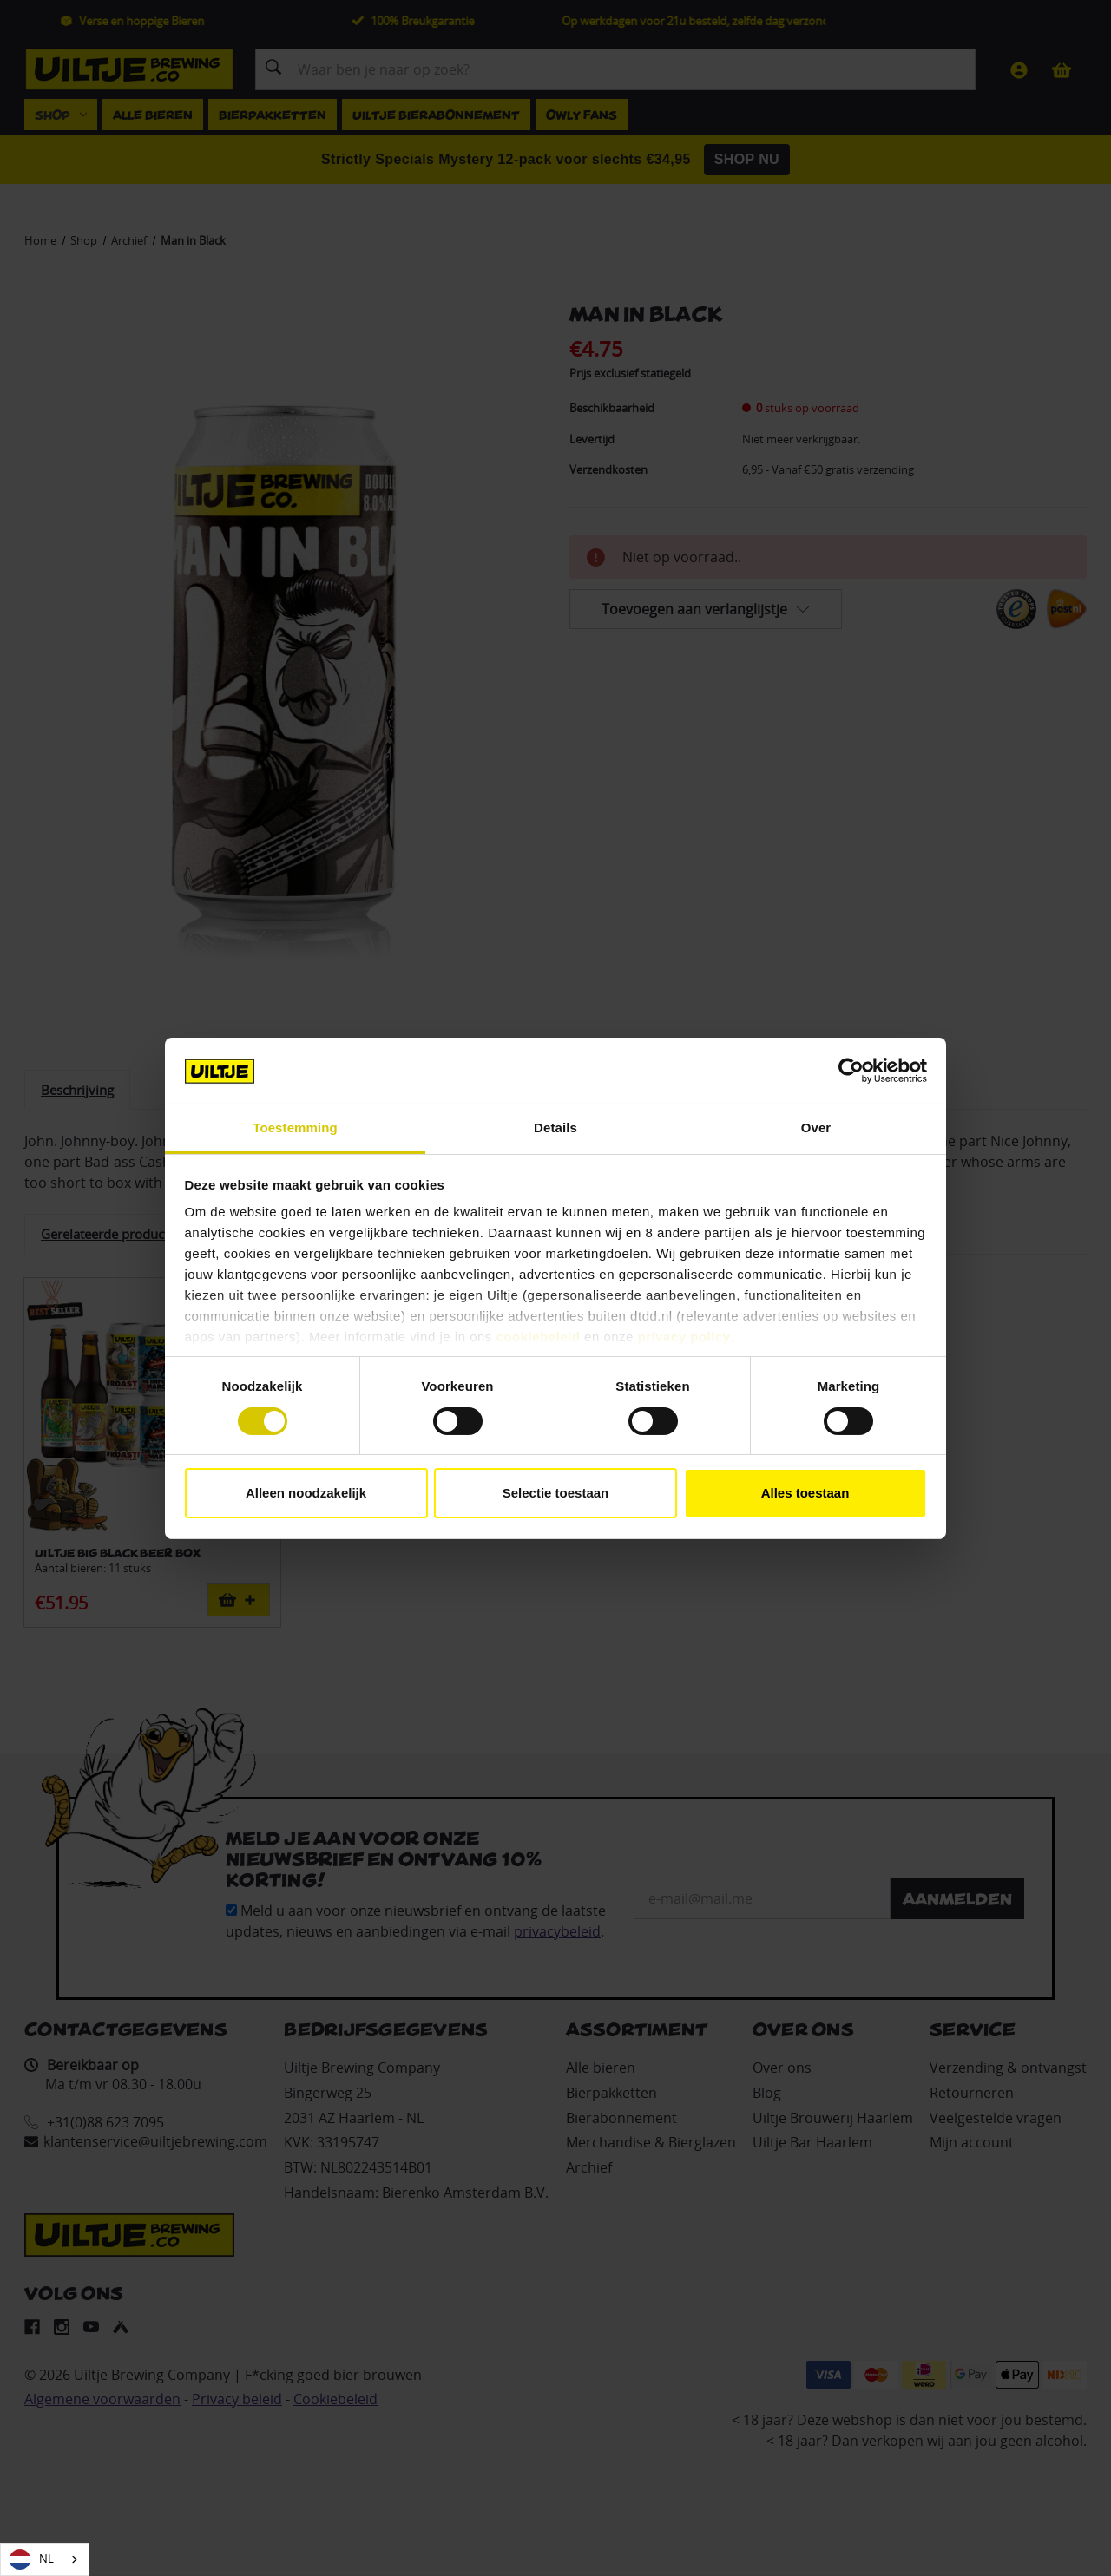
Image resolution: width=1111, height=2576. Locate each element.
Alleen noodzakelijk (306, 1492)
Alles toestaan (805, 1492)
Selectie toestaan (556, 1492)
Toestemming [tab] (295, 1127)
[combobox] (44, 2559)
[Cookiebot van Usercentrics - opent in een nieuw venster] (851, 1071)
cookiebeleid (538, 1336)
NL (32, 2560)
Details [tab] (555, 1127)
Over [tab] (816, 1127)
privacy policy (684, 1336)
